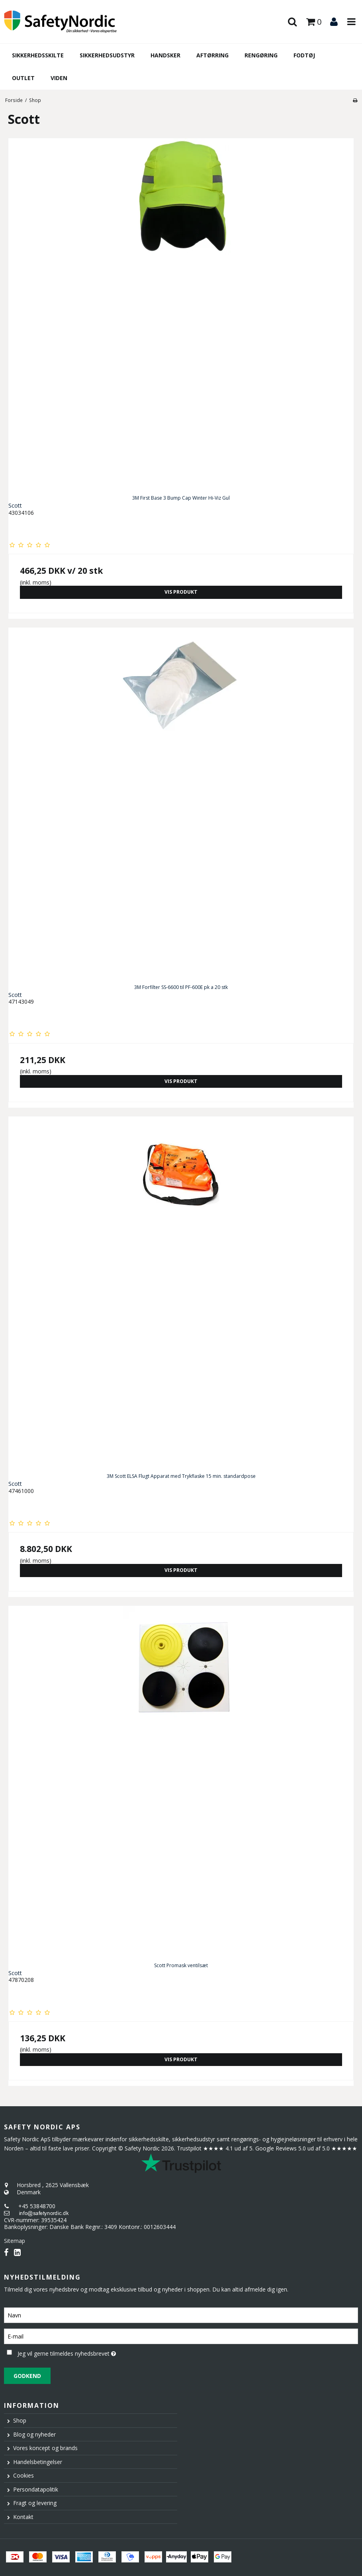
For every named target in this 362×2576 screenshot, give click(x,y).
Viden (59, 78)
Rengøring (261, 55)
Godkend (27, 2376)
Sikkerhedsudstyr (107, 55)
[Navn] (181, 2315)
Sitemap (14, 2240)
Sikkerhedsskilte (38, 55)
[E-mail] (181, 2336)
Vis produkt (181, 592)
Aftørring (212, 55)
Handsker (165, 55)
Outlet (23, 78)
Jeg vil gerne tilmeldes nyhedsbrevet (86, 2352)
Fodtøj (304, 55)
